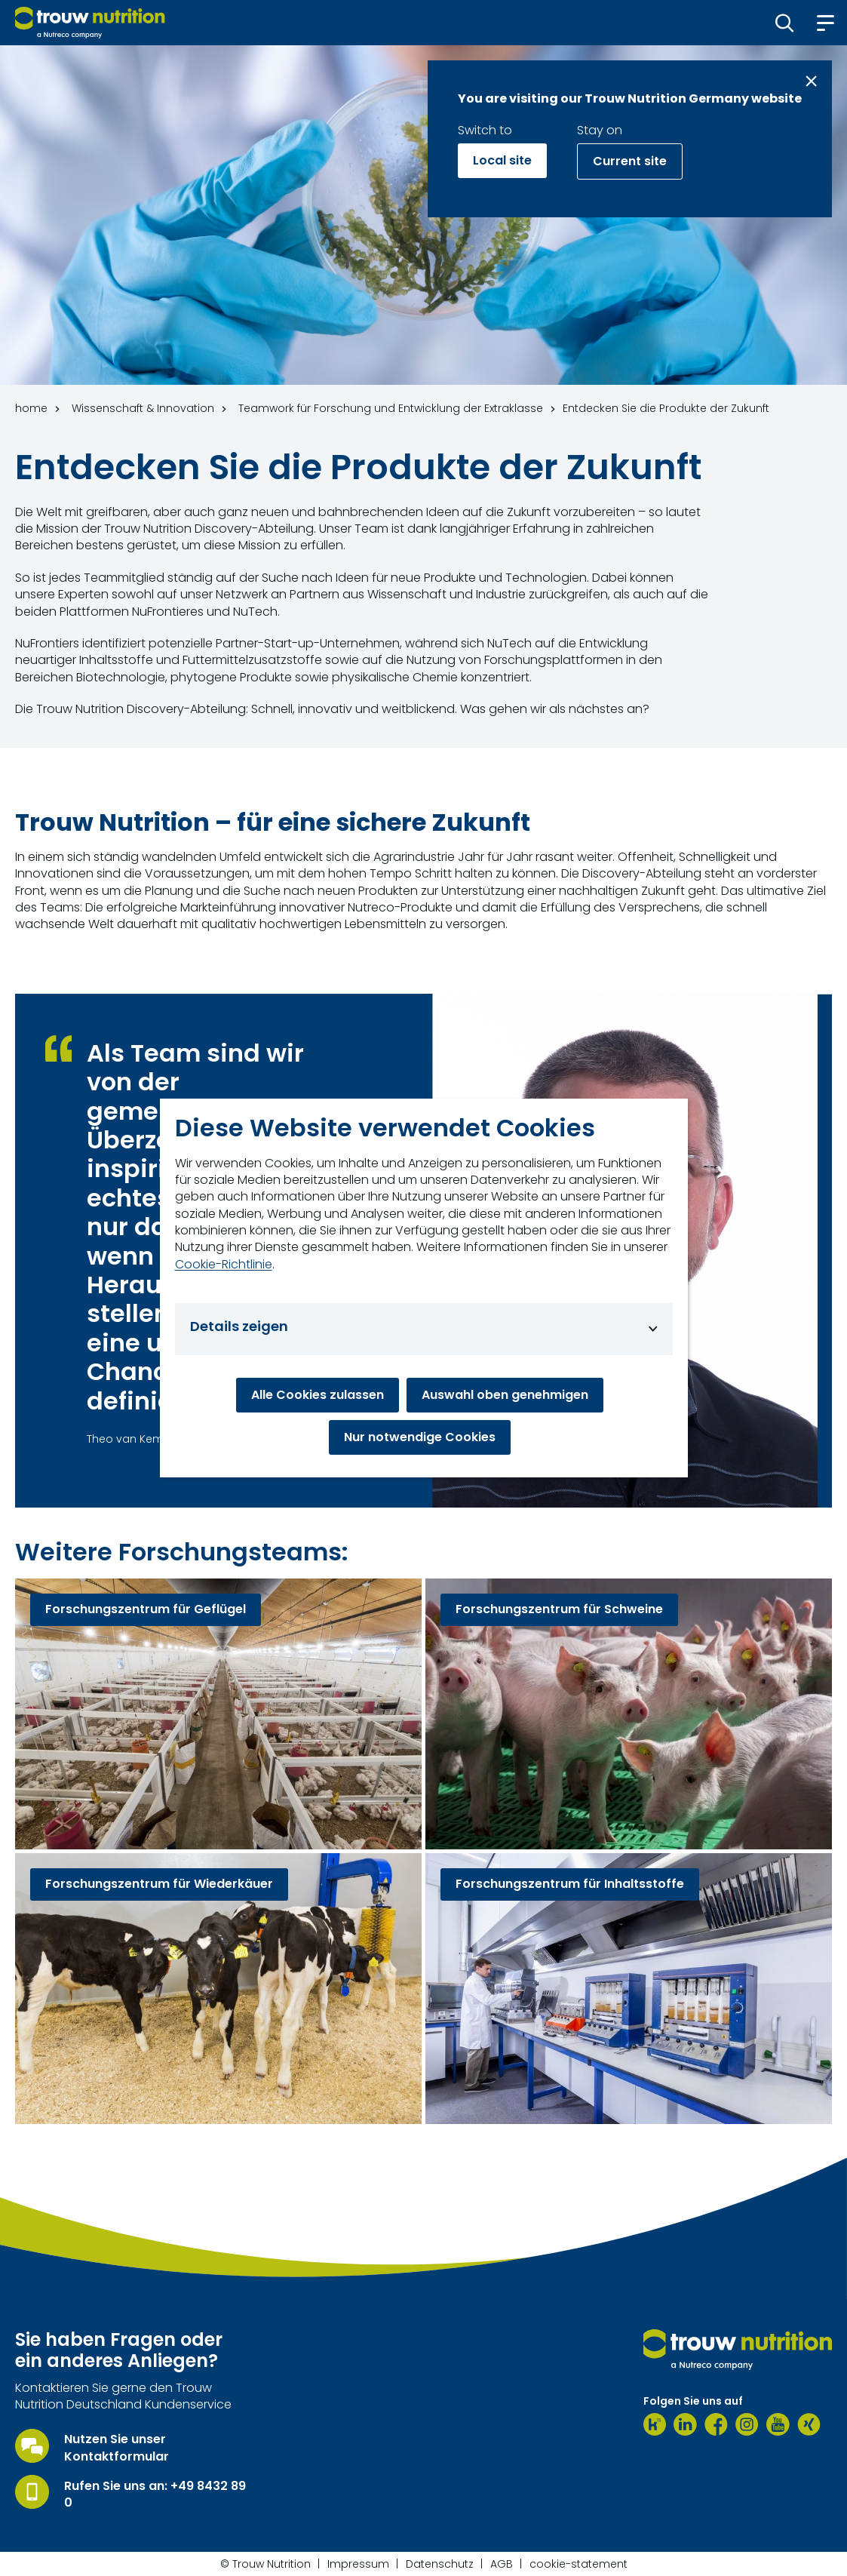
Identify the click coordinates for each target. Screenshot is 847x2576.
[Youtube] (778, 2424)
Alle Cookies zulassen (317, 1394)
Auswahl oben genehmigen (505, 1394)
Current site (630, 161)
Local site (502, 160)
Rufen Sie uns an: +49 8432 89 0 (155, 2494)
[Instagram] (747, 2424)
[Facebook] (716, 2424)
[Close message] (811, 81)
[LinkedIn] (685, 2424)
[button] (785, 22)
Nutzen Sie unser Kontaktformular (116, 2447)
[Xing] (809, 2424)
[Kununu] (654, 2424)
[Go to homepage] (90, 22)
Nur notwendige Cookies (420, 1437)
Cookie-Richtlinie (223, 1264)
